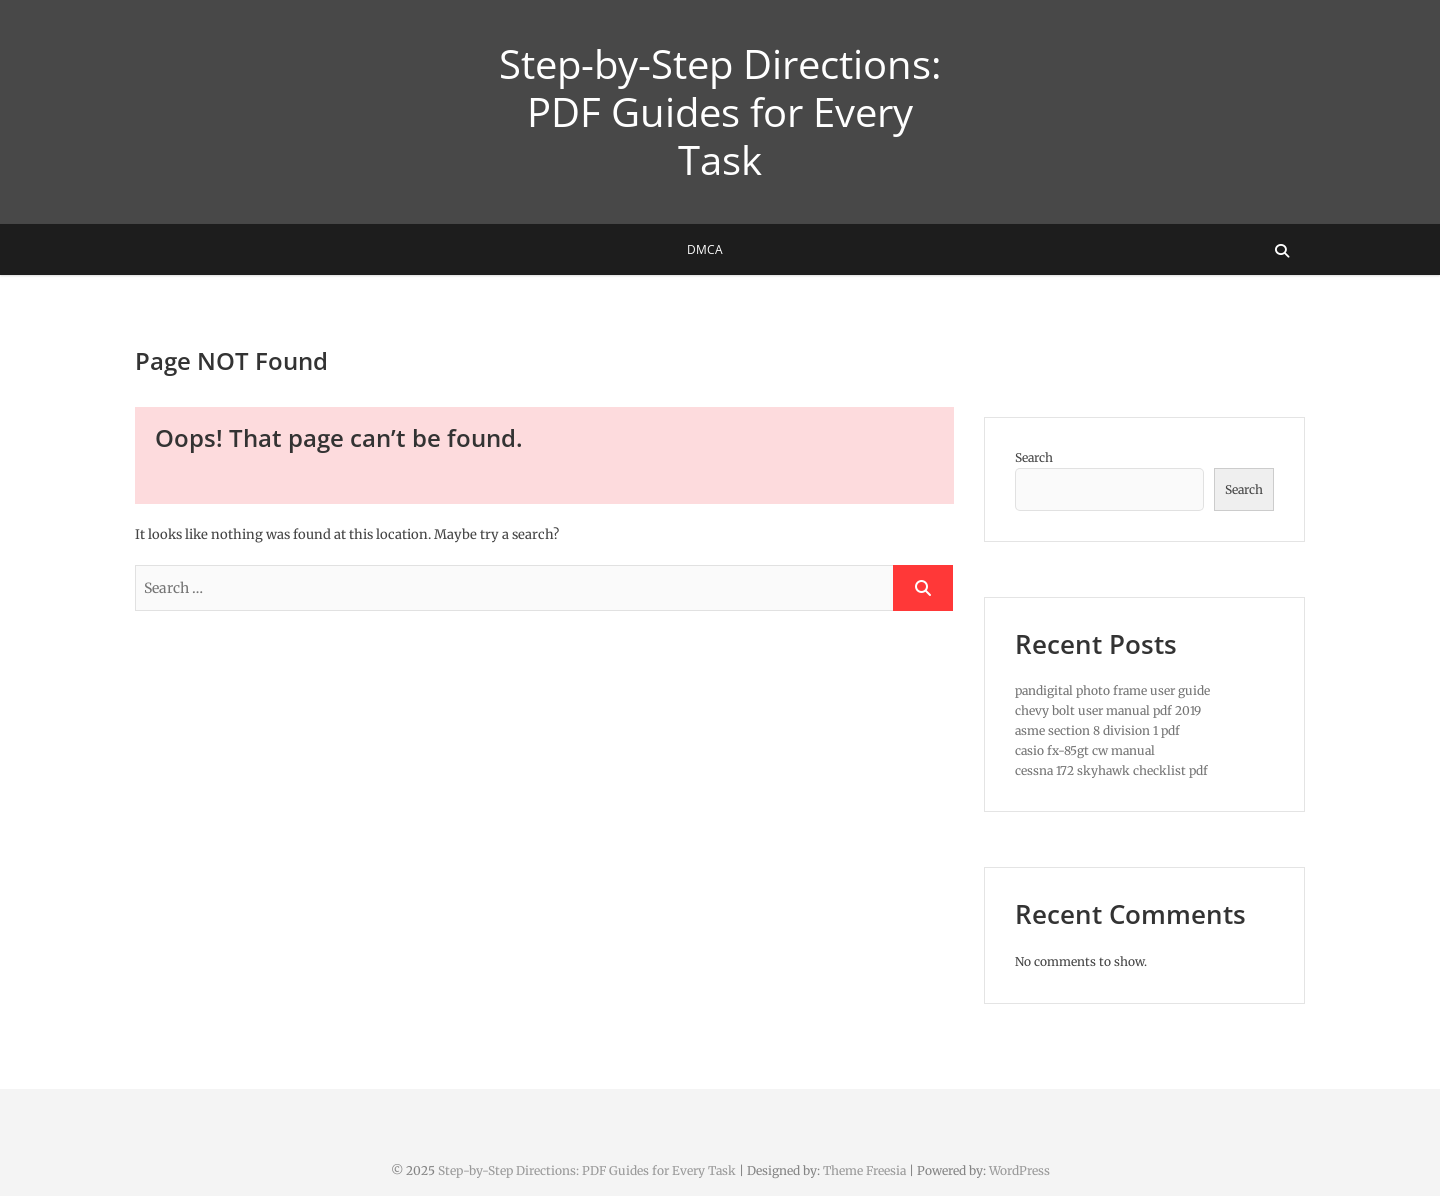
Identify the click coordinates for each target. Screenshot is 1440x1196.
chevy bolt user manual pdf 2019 (1108, 710)
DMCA (705, 249)
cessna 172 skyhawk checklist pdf (1111, 770)
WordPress (1019, 1170)
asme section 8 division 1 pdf (1097, 730)
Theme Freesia (864, 1170)
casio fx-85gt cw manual (1085, 750)
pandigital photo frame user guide (1112, 690)
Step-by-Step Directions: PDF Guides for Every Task (720, 112)
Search (1034, 457)
